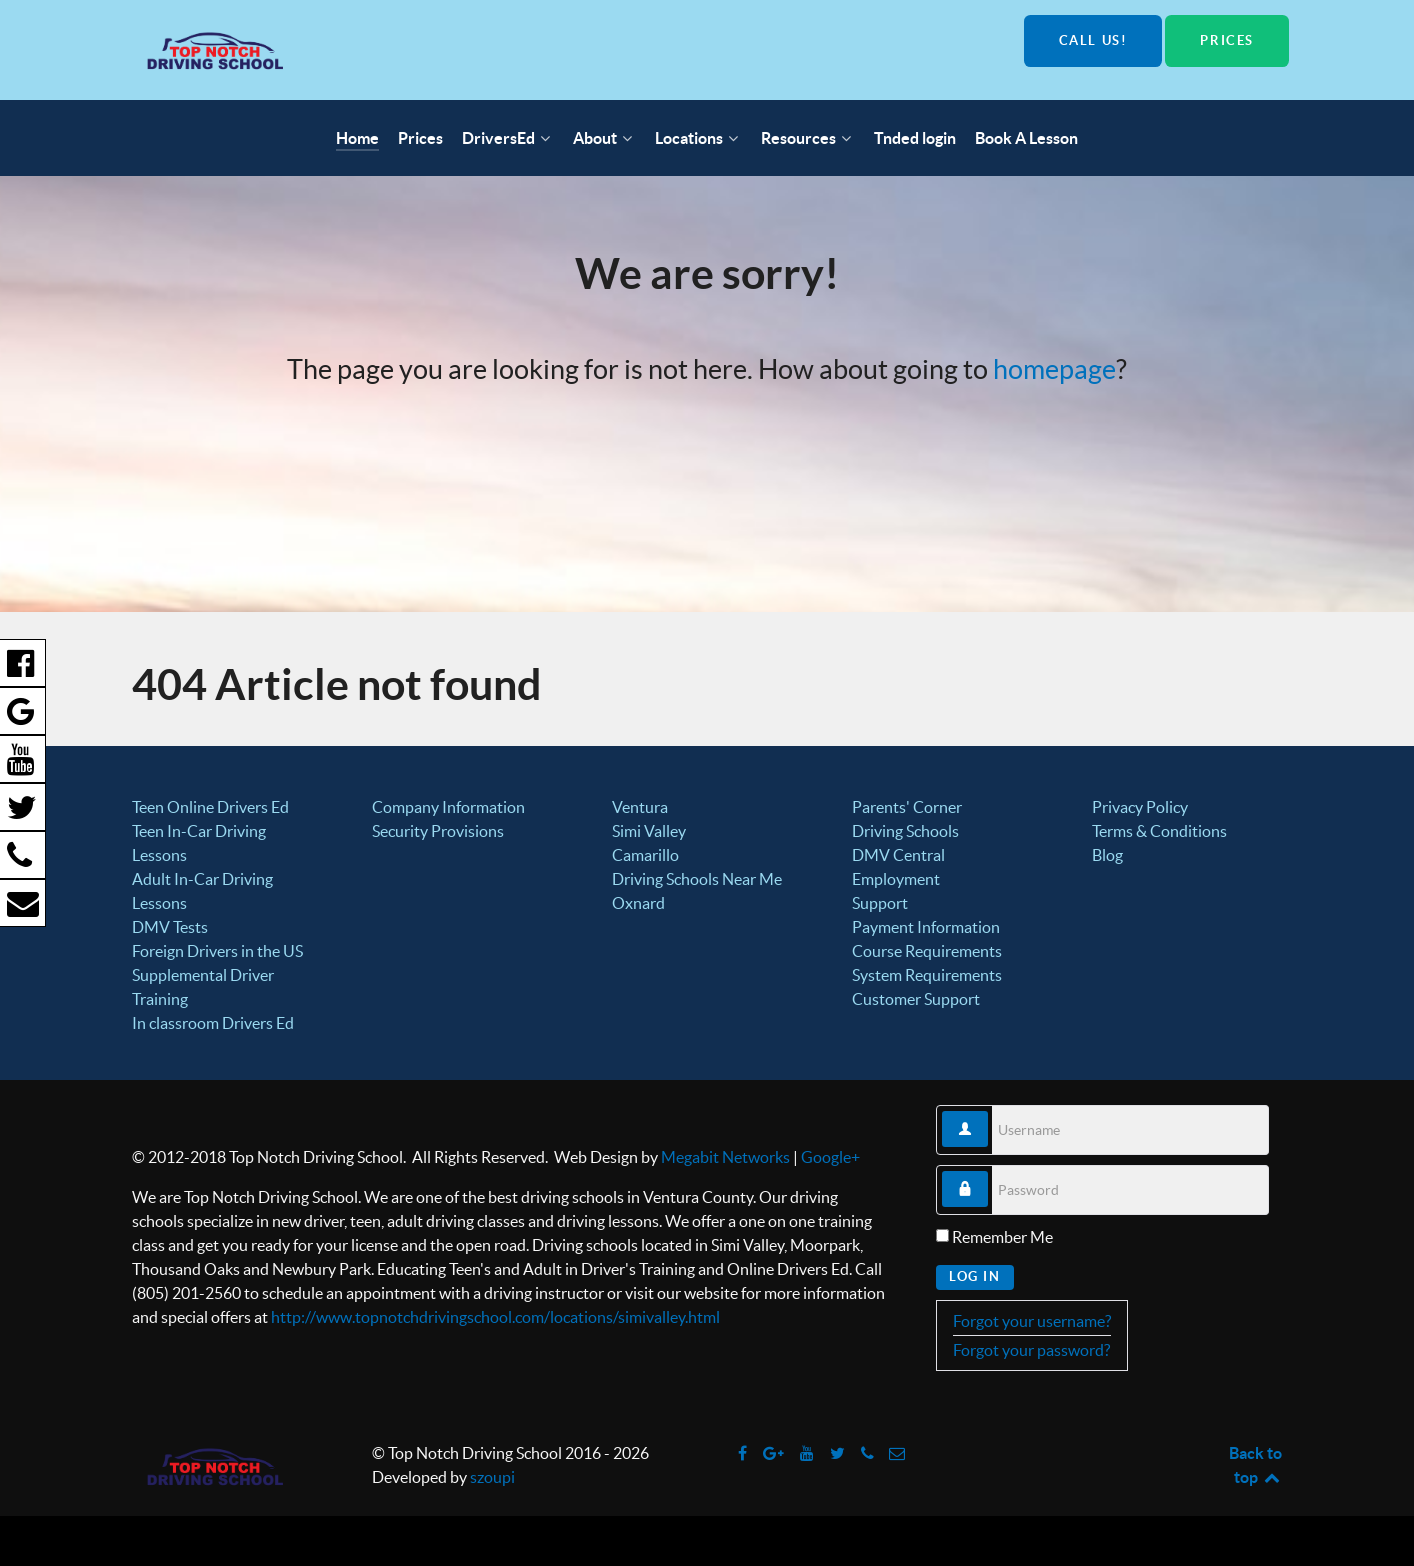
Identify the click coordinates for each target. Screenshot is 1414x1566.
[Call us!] (868, 1453)
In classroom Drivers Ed (213, 1023)
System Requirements (927, 975)
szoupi (492, 1477)
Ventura (640, 807)
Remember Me (1002, 1237)
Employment (896, 879)
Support (880, 903)
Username (988, 1111)
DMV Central (898, 855)
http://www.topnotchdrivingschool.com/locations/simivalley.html (495, 1317)
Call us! (1093, 40)
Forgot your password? (1031, 1350)
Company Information (448, 807)
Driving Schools (905, 831)
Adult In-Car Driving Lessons (202, 891)
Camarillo (645, 855)
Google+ (830, 1157)
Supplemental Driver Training (203, 987)
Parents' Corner (907, 807)
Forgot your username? (1032, 1321)
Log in (975, 1276)
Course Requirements (927, 951)
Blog (1107, 855)
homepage (1054, 369)
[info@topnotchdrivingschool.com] (897, 1453)
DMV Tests (170, 927)
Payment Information (926, 927)
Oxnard (638, 903)
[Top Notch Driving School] (335, 50)
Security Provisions (438, 831)
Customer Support (916, 999)
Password (988, 1171)
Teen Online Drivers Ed (210, 807)
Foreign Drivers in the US (217, 951)
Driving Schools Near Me (697, 879)
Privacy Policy (1140, 807)
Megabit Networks (725, 1157)
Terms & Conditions (1159, 831)
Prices (1227, 40)
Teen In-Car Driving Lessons (199, 843)
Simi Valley (649, 831)
